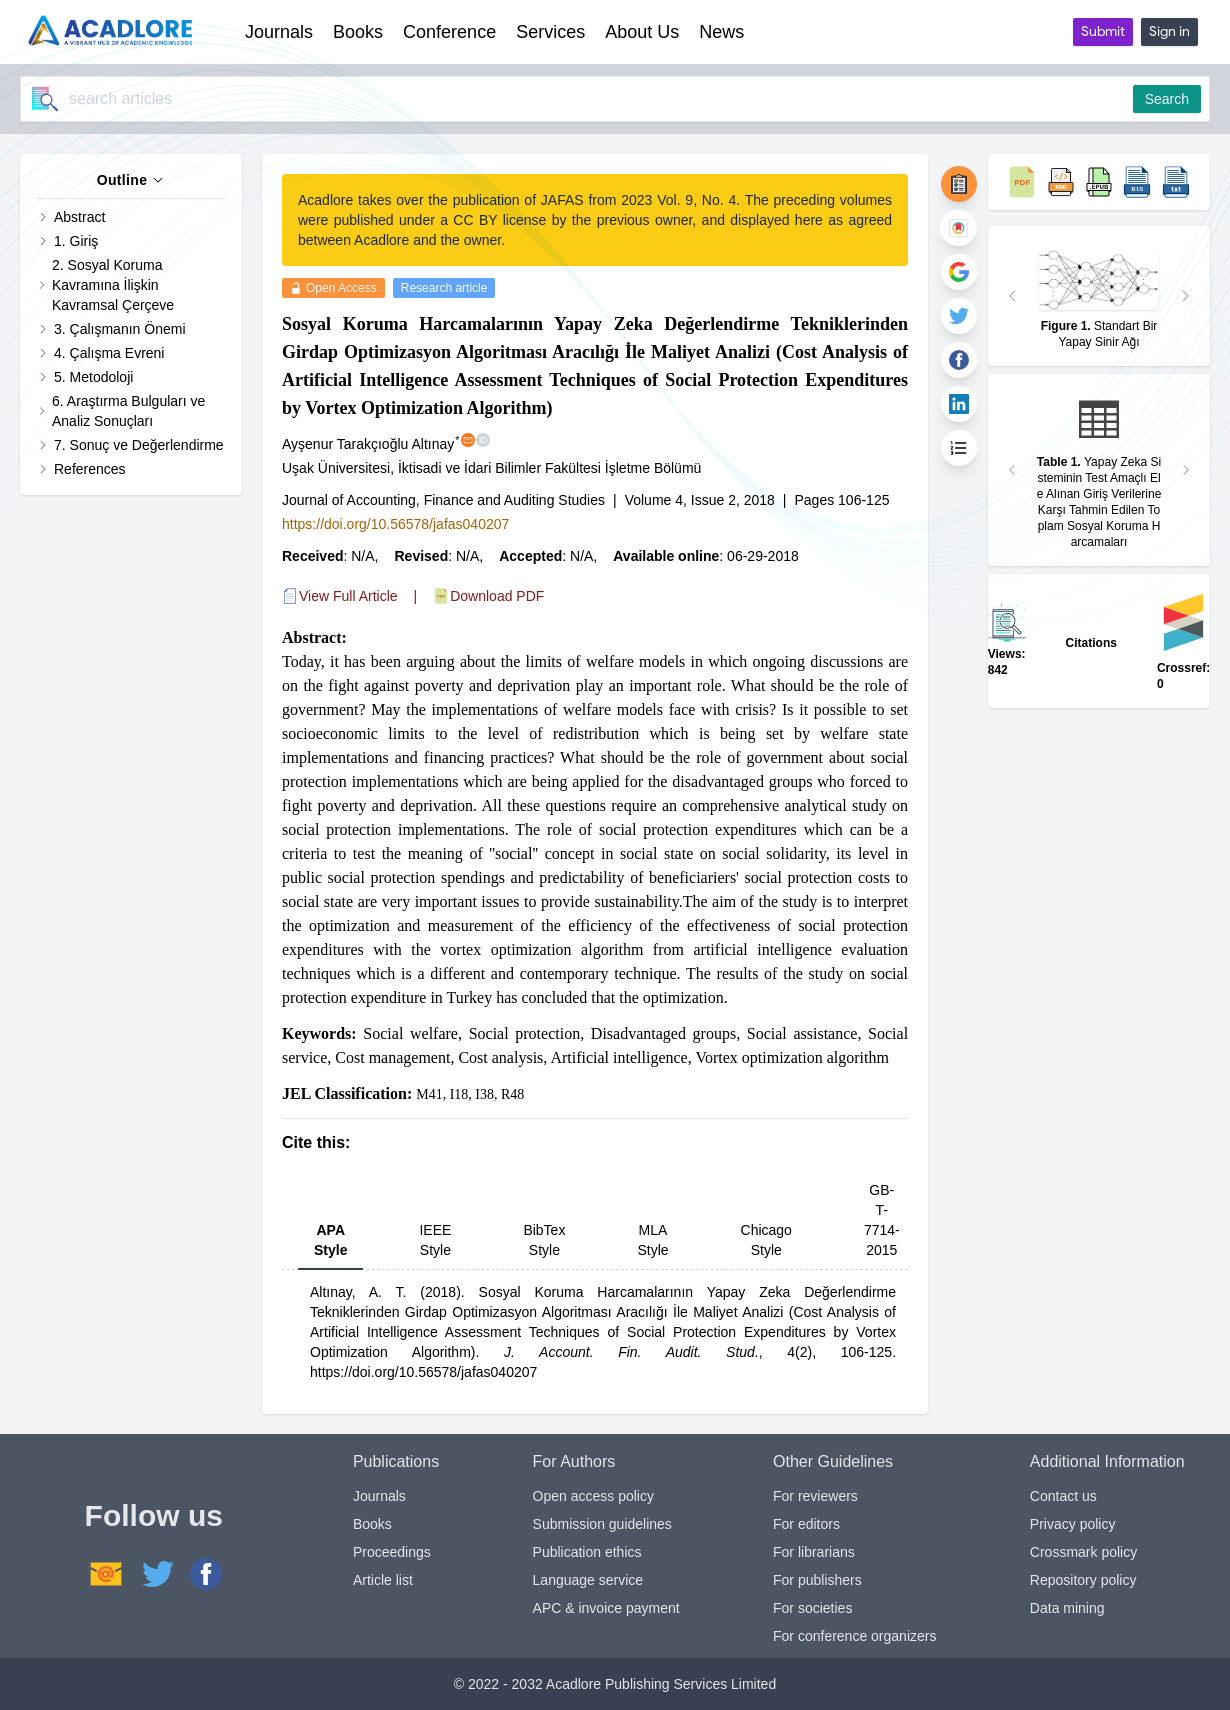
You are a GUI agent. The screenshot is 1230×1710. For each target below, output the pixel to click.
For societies (812, 1608)
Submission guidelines (602, 1524)
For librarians (814, 1552)
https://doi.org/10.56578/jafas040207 (395, 524)
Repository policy (1083, 1580)
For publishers (817, 1580)
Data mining (1067, 1608)
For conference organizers (854, 1636)
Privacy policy (1073, 1524)
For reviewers (815, 1496)
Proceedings (392, 1552)
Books (372, 1524)
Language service (588, 1580)
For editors (806, 1524)
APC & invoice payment (606, 1608)
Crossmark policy (1083, 1552)
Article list (383, 1580)
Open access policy (593, 1496)
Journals (379, 1496)
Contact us (1063, 1496)
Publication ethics (587, 1552)
